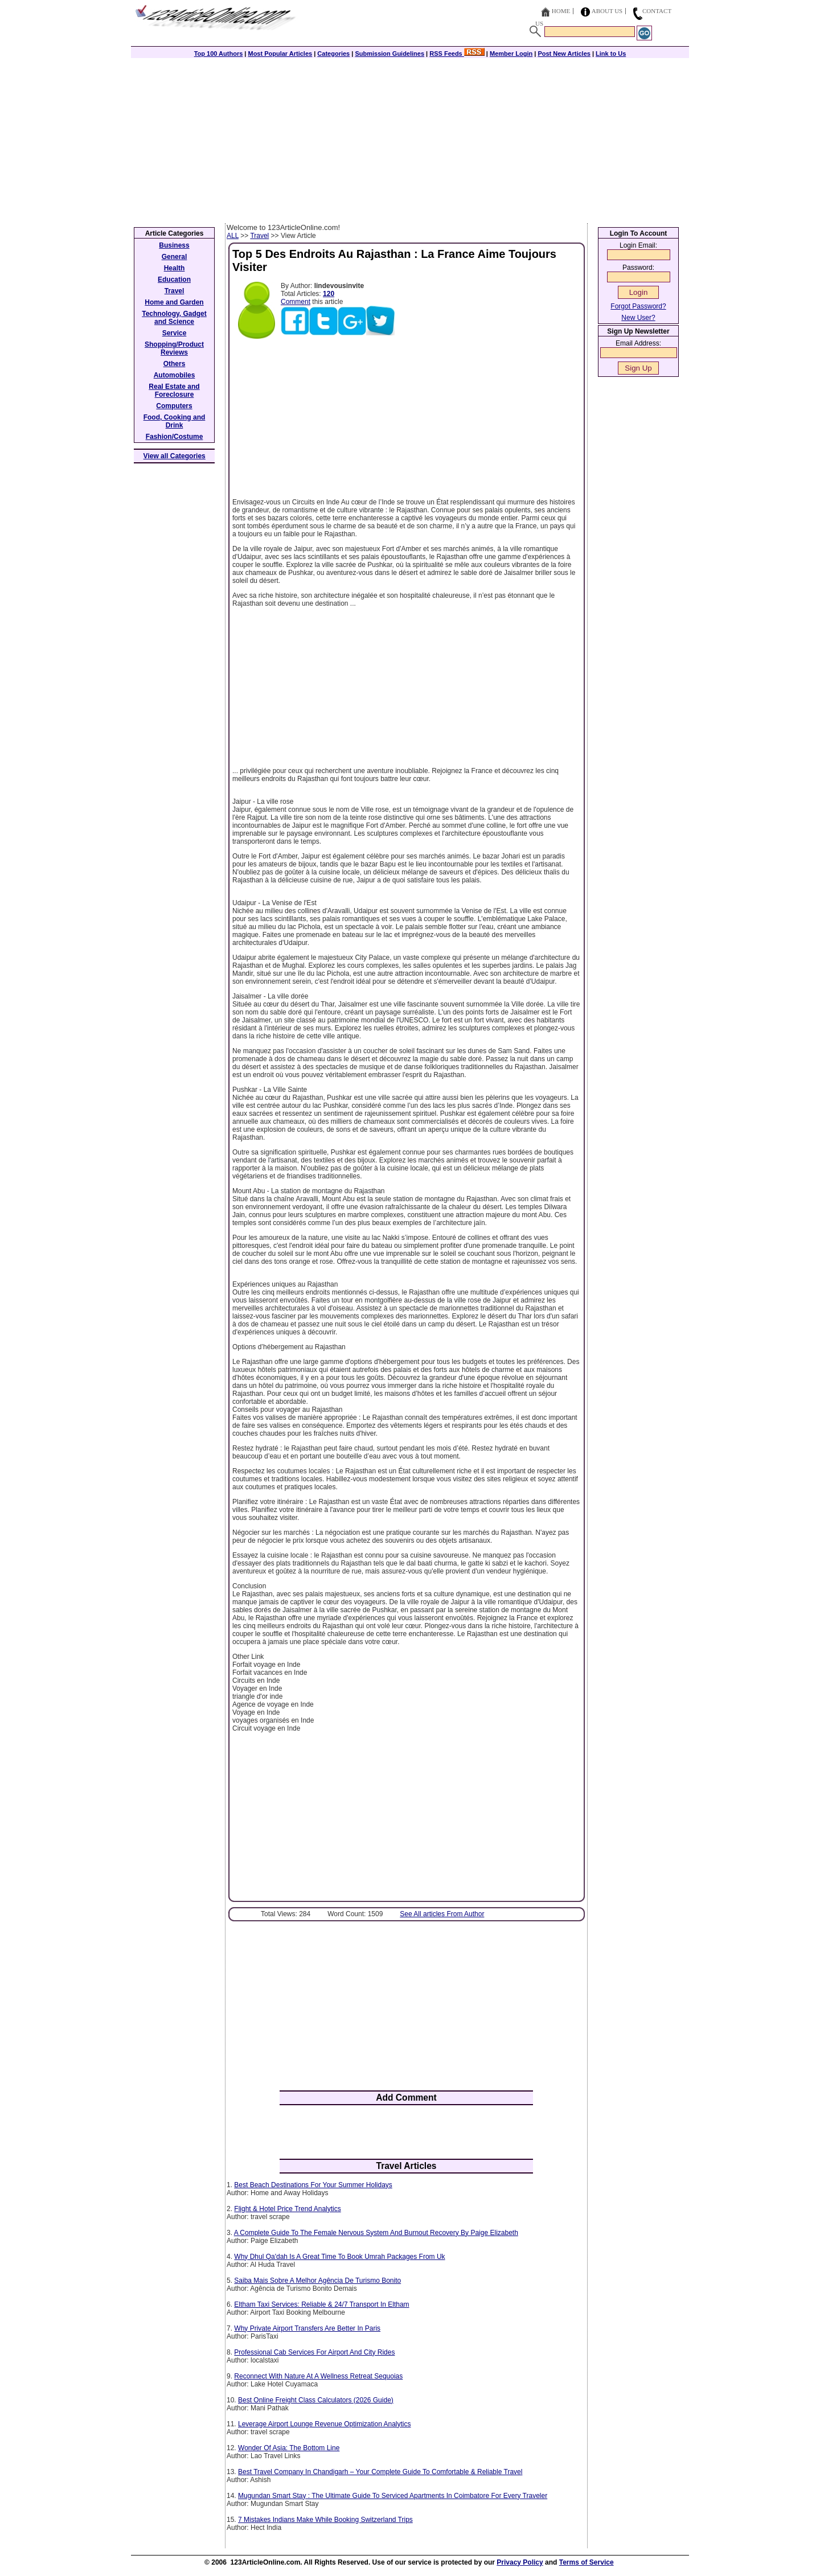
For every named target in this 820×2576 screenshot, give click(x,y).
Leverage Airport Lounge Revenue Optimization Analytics (324, 2424)
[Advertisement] (410, 137)
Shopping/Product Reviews (174, 348)
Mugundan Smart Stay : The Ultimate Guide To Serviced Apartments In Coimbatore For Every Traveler (392, 2496)
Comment (295, 302)
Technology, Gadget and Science (174, 318)
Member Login (511, 53)
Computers (174, 406)
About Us (607, 10)
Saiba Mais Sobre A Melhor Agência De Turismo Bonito (317, 2281)
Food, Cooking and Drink (175, 421)
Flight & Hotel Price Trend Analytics (287, 2209)
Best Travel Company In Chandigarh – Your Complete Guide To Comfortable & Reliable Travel (380, 2472)
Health (174, 268)
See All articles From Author (442, 1914)
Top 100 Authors (218, 53)
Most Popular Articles (280, 53)
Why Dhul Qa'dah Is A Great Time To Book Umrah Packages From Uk (339, 2257)
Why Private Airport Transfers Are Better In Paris (307, 2328)
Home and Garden (174, 302)
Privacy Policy (520, 2562)
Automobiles (174, 375)
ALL (233, 236)
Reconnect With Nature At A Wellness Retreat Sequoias (318, 2376)
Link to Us (611, 53)
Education (174, 280)
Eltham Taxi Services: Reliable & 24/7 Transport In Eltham (321, 2304)
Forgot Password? (638, 306)
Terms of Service (586, 2562)
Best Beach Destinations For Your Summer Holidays (313, 2185)
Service (174, 333)
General (174, 257)
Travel (259, 236)
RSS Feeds (457, 53)
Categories (333, 53)
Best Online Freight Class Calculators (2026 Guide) (315, 2400)
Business (174, 245)
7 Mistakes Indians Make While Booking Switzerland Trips (325, 2520)
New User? (638, 318)
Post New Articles (564, 53)
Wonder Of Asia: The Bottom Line (288, 2448)
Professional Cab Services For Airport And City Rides (314, 2352)
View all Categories (175, 456)
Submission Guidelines (389, 53)
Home (561, 10)
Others (174, 364)
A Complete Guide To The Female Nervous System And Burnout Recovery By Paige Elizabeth (376, 2233)
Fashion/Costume (174, 437)
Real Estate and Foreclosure (174, 390)
